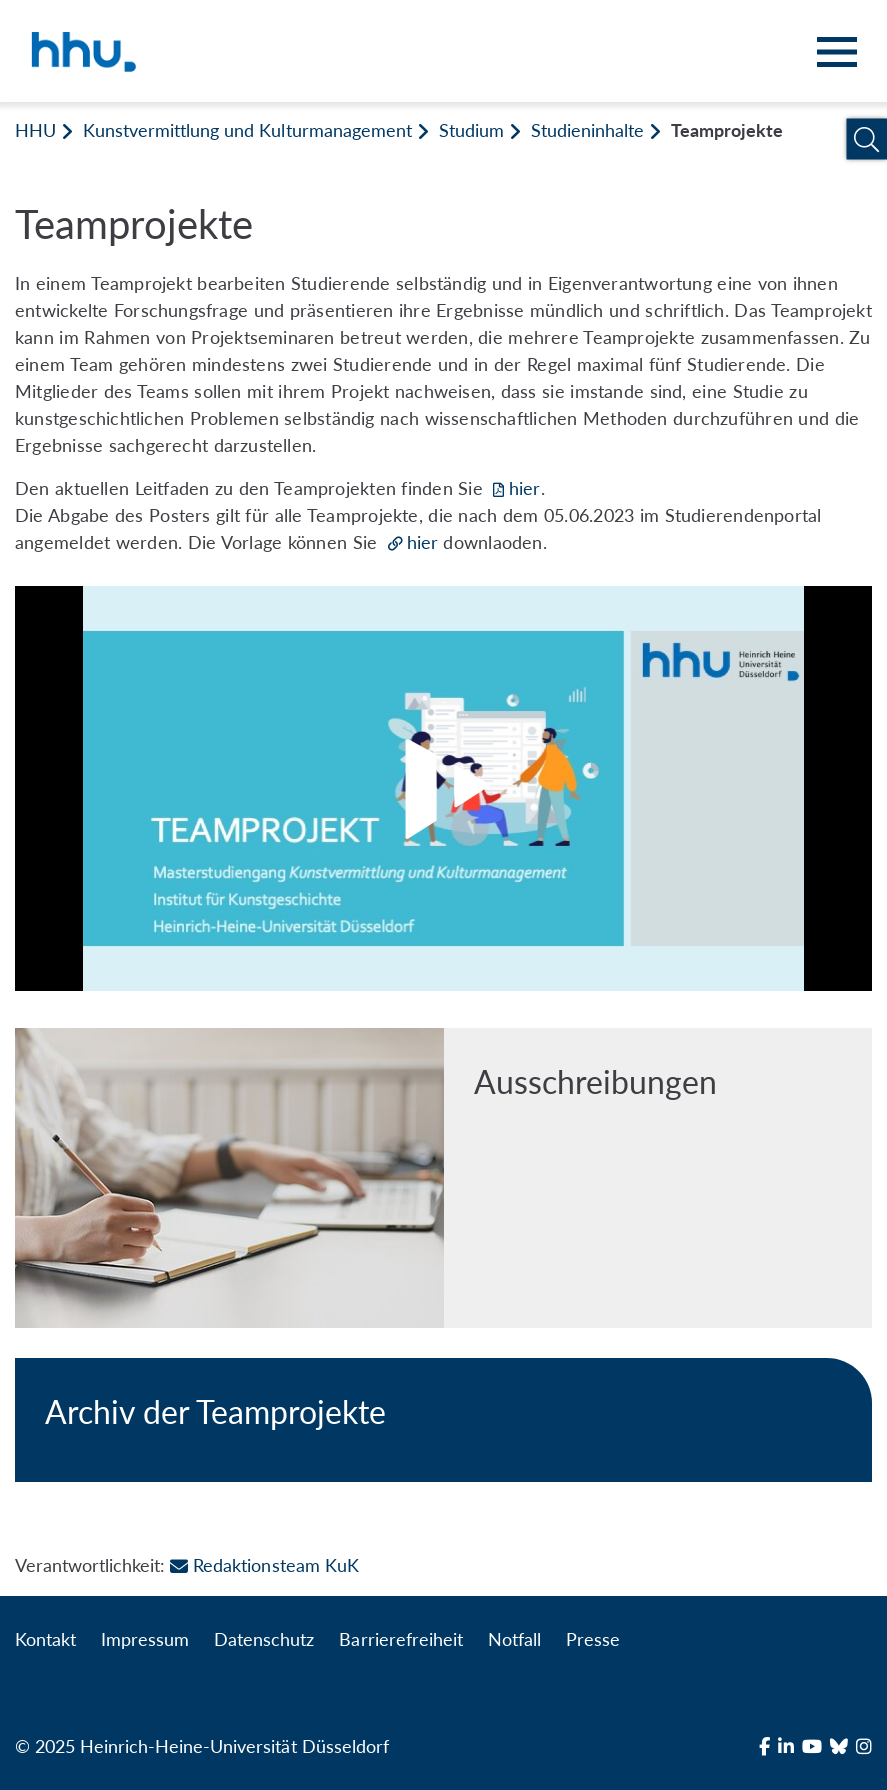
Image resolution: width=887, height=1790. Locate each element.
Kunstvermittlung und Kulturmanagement (247, 130)
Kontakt (45, 1639)
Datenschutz (264, 1639)
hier (524, 488)
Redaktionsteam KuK (264, 1565)
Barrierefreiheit (400, 1639)
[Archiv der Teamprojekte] (443, 1420)
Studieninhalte (587, 130)
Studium (471, 130)
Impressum (145, 1639)
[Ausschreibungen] (443, 1178)
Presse (593, 1639)
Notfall (514, 1639)
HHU (35, 130)
